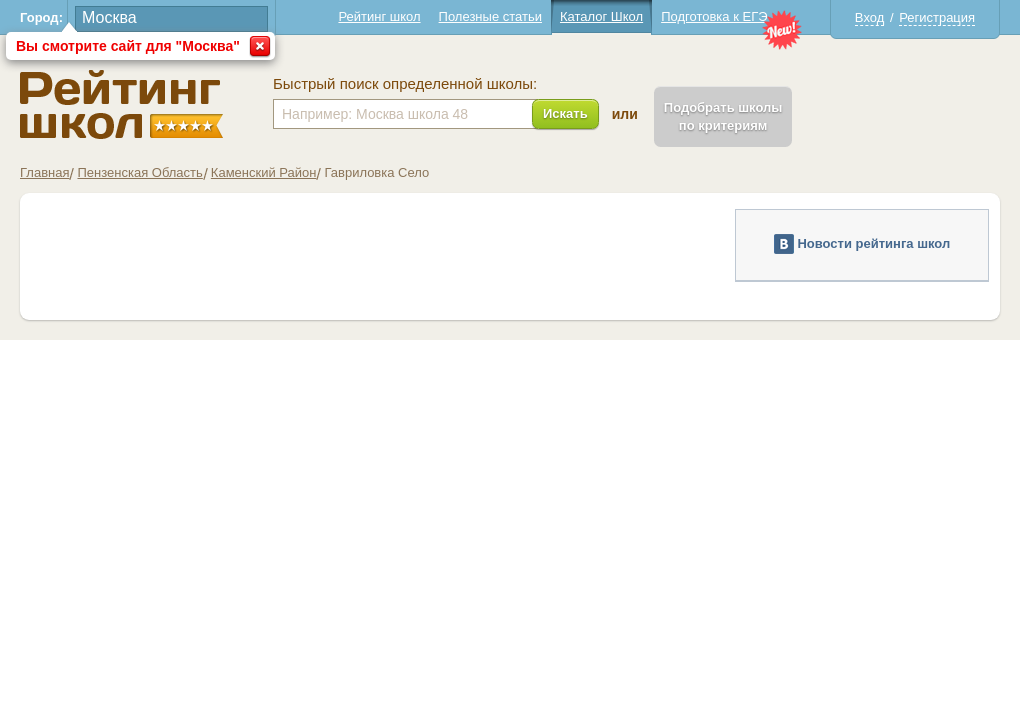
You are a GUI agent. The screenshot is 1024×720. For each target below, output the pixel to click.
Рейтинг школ (379, 16)
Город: (41, 17)
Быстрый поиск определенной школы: (405, 84)
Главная (44, 172)
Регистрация (937, 17)
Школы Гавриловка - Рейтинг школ (121, 104)
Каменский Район (264, 172)
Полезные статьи (490, 16)
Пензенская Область (139, 172)
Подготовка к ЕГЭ (714, 16)
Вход (869, 17)
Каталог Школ (601, 16)
